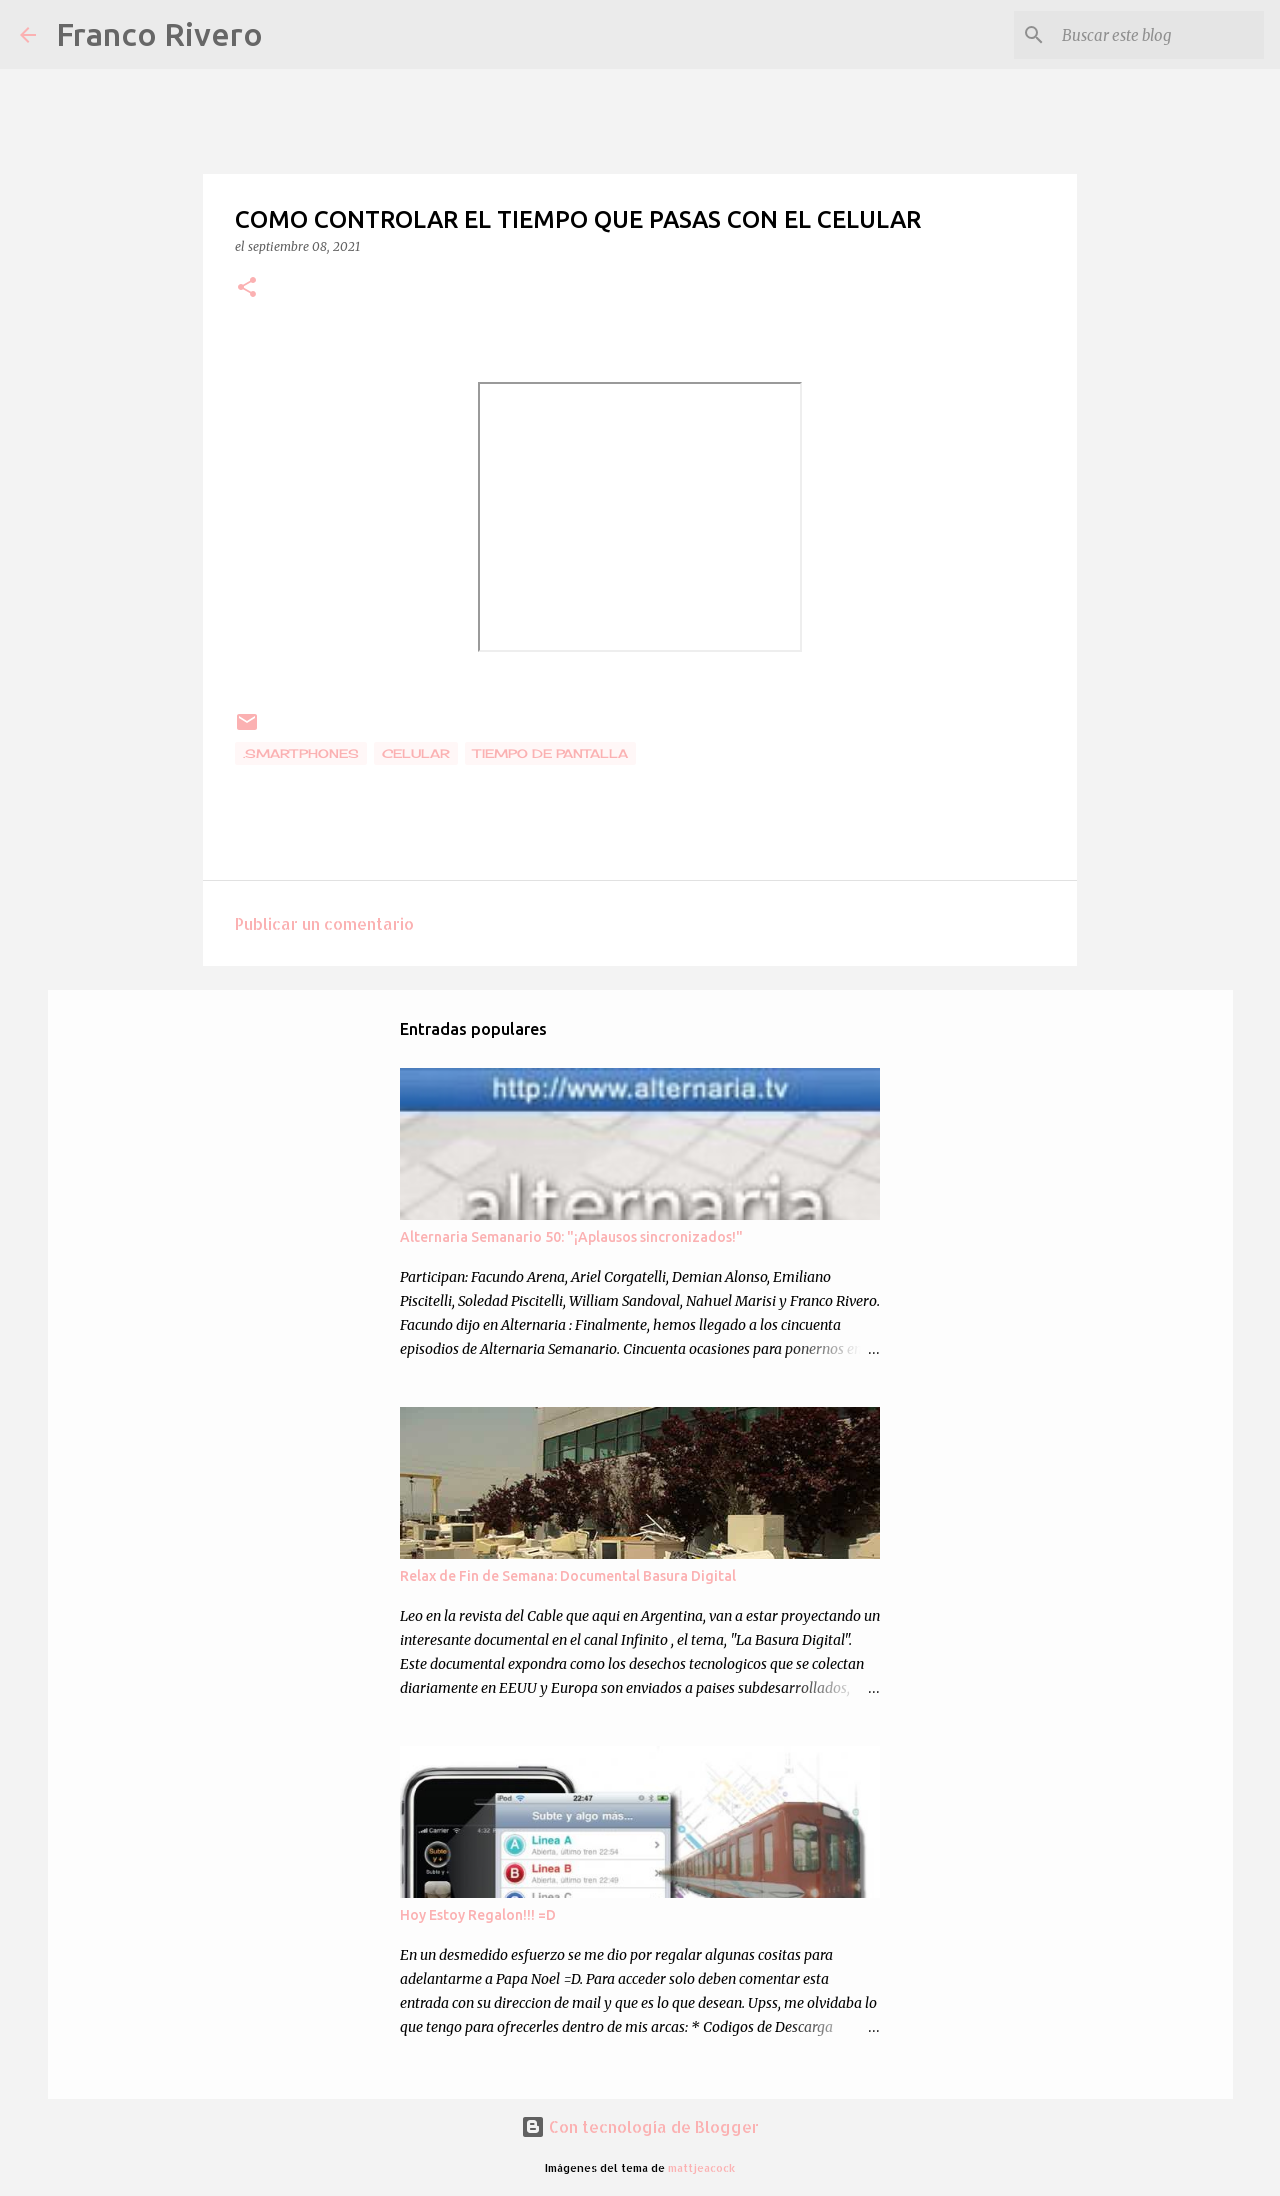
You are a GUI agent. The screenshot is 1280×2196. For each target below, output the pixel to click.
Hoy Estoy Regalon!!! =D (478, 1915)
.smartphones (301, 753)
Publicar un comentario (324, 923)
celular (416, 753)
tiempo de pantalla (550, 753)
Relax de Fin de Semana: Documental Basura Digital (568, 1576)
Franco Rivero (159, 34)
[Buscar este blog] (1159, 35)
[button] (247, 288)
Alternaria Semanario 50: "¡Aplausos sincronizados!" (571, 1237)
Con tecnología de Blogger (640, 2126)
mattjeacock (701, 2167)
